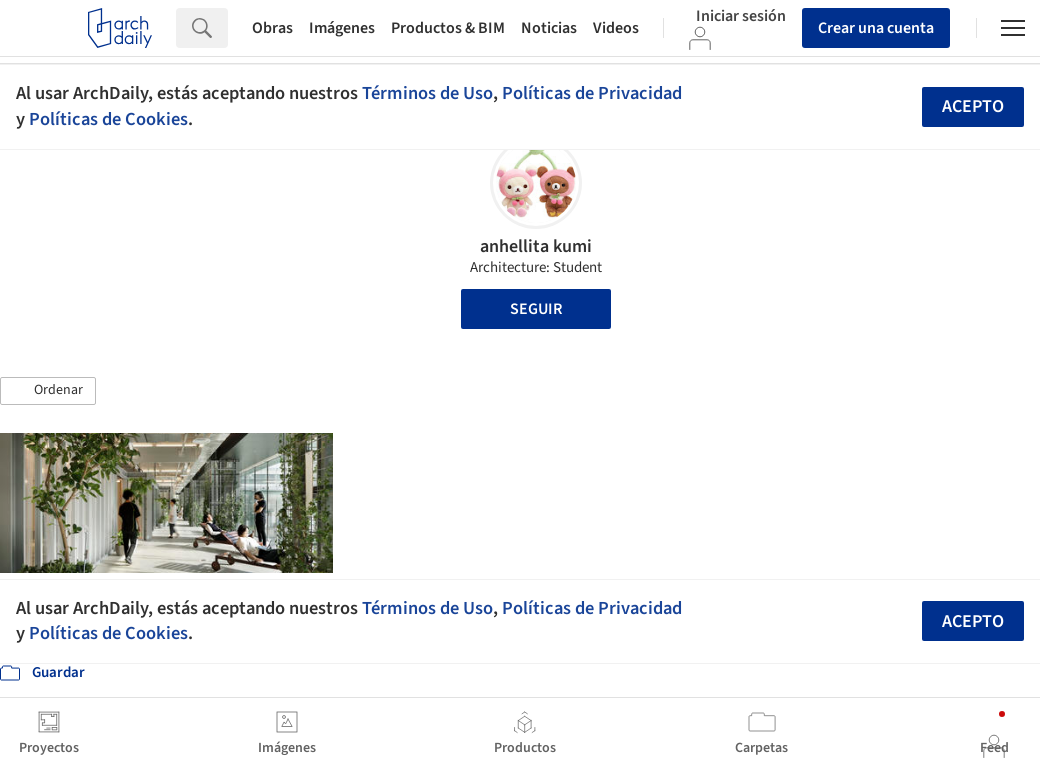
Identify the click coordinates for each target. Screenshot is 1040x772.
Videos (616, 28)
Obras (272, 28)
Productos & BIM (448, 28)
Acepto (973, 106)
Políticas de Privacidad (592, 93)
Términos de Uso (427, 93)
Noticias (549, 28)
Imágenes (342, 28)
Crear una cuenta (876, 28)
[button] (48, 391)
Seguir (536, 309)
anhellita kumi (536, 246)
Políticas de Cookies (108, 119)
